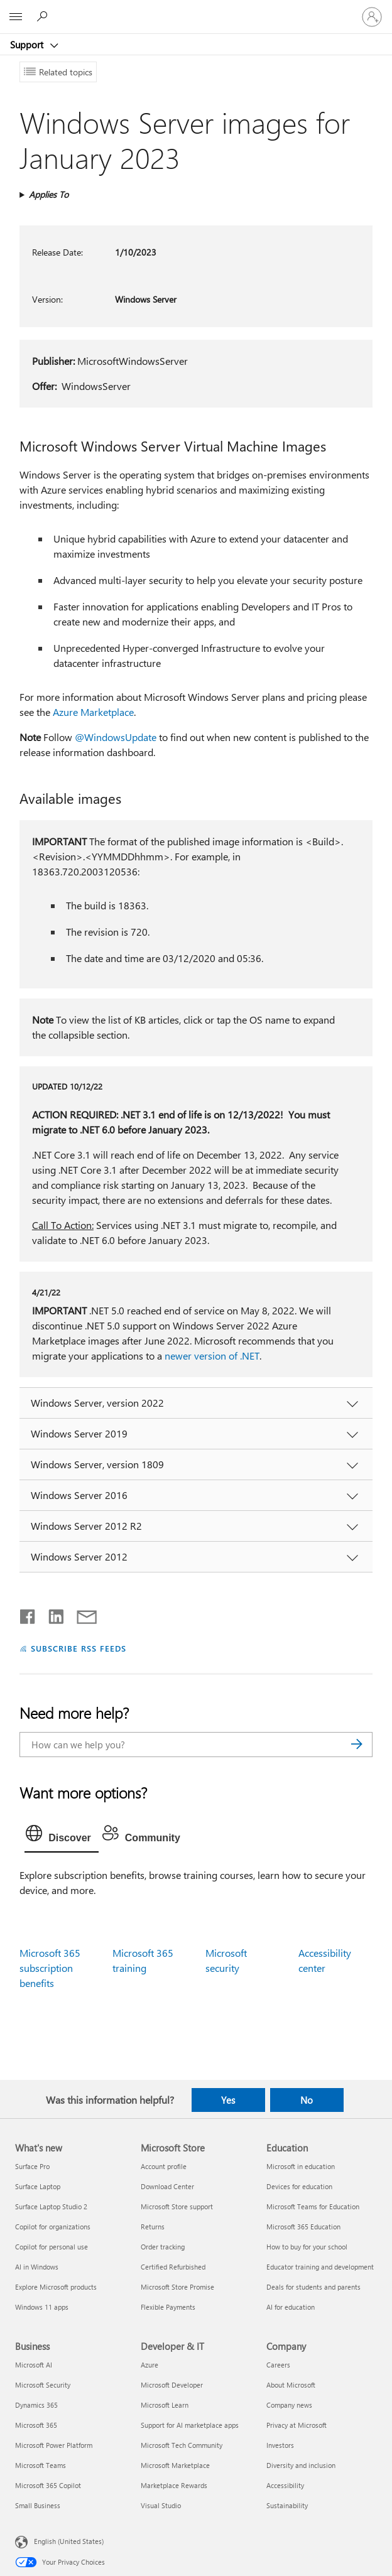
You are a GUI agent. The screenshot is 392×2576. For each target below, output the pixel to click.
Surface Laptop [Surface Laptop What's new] (37, 2186)
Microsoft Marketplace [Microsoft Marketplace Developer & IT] (175, 2465)
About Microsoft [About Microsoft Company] (290, 2384)
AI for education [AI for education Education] (290, 2307)
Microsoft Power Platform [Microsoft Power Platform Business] (53, 2445)
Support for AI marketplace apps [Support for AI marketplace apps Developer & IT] (190, 2425)
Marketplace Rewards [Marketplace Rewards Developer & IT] (174, 2485)
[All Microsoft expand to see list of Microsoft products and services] (16, 17)
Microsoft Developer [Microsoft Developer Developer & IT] (172, 2384)
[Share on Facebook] (28, 1614)
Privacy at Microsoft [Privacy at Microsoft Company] (296, 2425)
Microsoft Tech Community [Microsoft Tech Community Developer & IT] (181, 2445)
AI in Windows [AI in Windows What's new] (36, 2266)
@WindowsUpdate (115, 737)
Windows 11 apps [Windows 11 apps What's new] (41, 2307)
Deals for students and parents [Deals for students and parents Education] (313, 2287)
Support (28, 44)
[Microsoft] (195, 9)
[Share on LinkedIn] (51, 1614)
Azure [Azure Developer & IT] (149, 2364)
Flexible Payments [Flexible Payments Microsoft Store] (168, 2307)
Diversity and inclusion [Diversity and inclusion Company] (300, 2465)
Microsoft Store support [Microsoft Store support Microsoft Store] (177, 2206)
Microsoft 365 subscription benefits (49, 1967)
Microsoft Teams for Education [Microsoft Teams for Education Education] (312, 2206)
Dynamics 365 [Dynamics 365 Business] (36, 2405)
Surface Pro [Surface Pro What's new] (32, 2166)
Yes (228, 2100)
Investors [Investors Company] (280, 2445)
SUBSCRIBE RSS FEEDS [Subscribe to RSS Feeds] (78, 1648)
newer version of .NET (212, 1355)
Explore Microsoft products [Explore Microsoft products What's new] (56, 2287)
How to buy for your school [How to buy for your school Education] (306, 2246)
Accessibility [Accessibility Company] (285, 2485)
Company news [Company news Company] (289, 2405)
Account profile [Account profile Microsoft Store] (164, 2166)
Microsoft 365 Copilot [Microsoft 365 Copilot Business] (48, 2485)
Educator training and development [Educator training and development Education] (320, 2266)
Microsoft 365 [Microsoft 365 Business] (36, 2425)
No (306, 2100)
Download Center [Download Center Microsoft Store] (167, 2186)
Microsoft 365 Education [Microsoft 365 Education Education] (303, 2226)
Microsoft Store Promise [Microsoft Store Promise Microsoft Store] (177, 2287)
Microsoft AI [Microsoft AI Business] (33, 2364)
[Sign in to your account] (372, 17)
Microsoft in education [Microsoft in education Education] (300, 2166)
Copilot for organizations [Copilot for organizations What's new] (52, 2226)
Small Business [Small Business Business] (37, 2505)
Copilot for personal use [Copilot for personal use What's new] (51, 2246)
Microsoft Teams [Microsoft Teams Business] (40, 2465)
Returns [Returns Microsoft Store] (153, 2226)
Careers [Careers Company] (278, 2364)
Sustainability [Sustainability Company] (287, 2505)
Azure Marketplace (93, 711)
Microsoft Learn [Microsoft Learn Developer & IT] (164, 2405)
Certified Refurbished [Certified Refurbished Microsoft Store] (173, 2266)
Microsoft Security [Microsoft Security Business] (42, 2384)
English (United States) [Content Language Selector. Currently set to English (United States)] (69, 2541)
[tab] (61, 1836)
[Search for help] (44, 16)
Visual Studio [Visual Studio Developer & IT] (161, 2505)
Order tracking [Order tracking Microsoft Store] (163, 2246)
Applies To (48, 194)
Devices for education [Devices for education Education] (299, 2186)
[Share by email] (81, 1614)
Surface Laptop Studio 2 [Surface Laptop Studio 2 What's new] (51, 2206)
